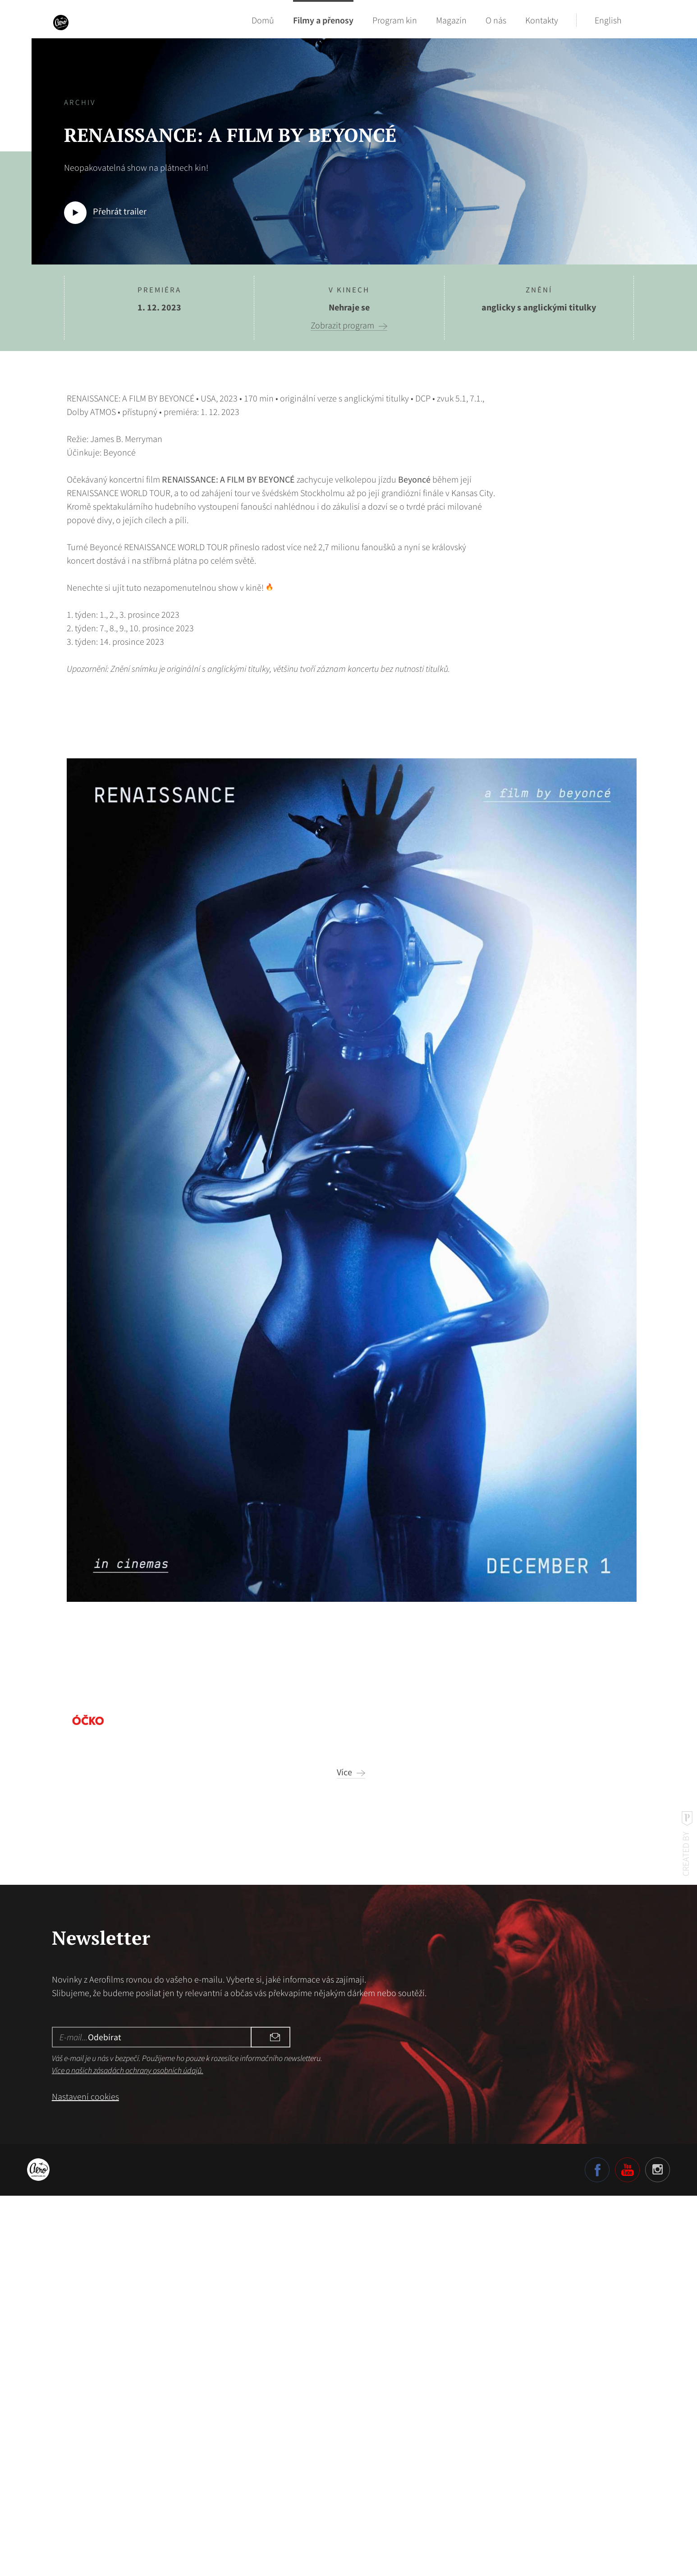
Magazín (451, 20)
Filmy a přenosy (323, 20)
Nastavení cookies (85, 2476)
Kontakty (541, 20)
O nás (496, 20)
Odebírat (262, 2416)
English (608, 20)
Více (344, 2151)
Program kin (394, 20)
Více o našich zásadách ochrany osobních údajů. (127, 2450)
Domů (263, 20)
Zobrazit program (342, 325)
